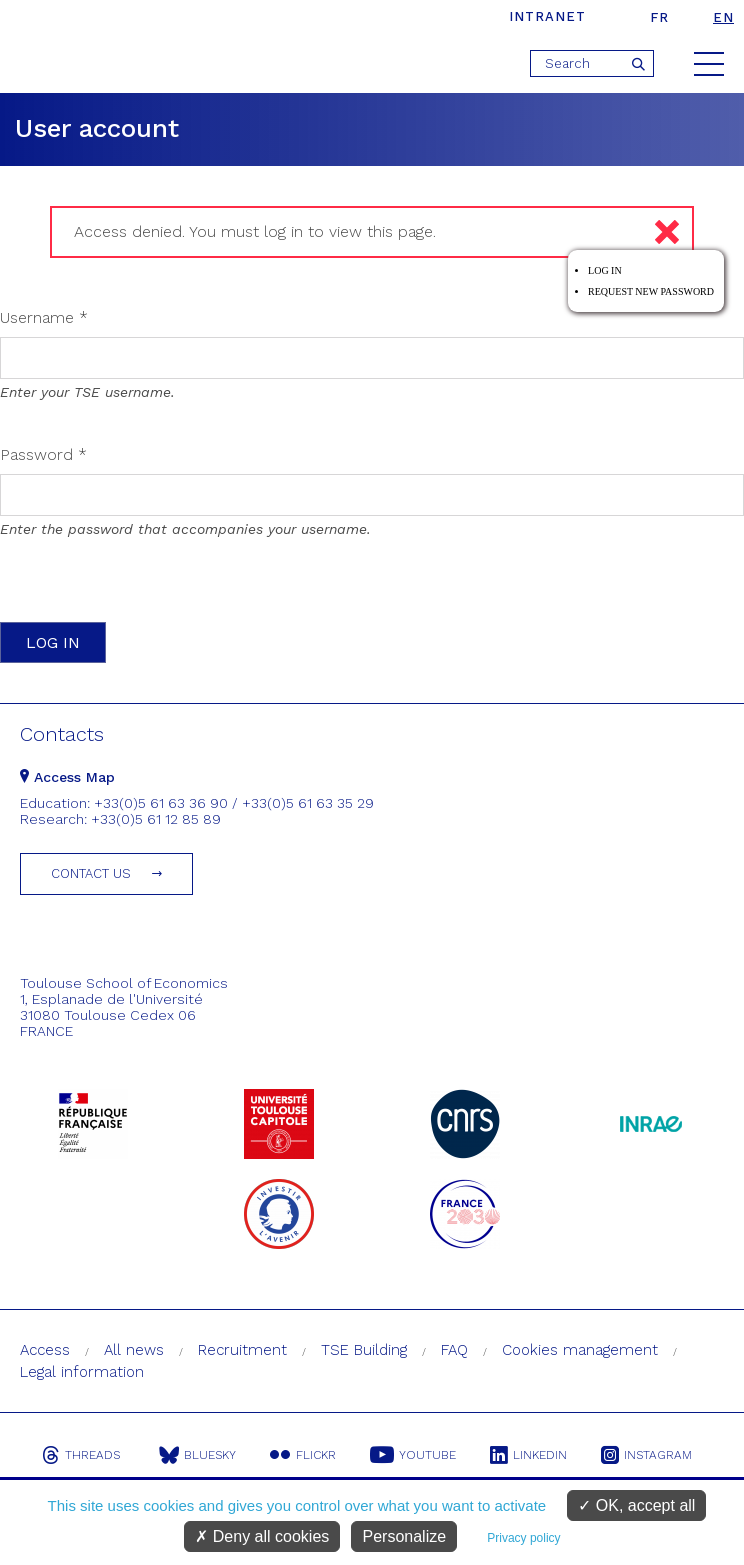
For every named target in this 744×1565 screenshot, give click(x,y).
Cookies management (580, 1350)
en (723, 17)
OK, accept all (636, 1505)
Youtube (413, 1455)
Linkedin (528, 1455)
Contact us (91, 873)
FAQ (454, 1350)
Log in (605, 270)
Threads (81, 1455)
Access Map (67, 777)
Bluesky (197, 1455)
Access (45, 1350)
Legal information (82, 1372)
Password (43, 454)
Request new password (651, 291)
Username (44, 317)
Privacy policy (523, 1538)
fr (659, 17)
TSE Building (364, 1350)
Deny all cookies (262, 1536)
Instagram (646, 1455)
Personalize (404, 1536)
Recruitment (242, 1350)
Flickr (303, 1455)
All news (134, 1350)
